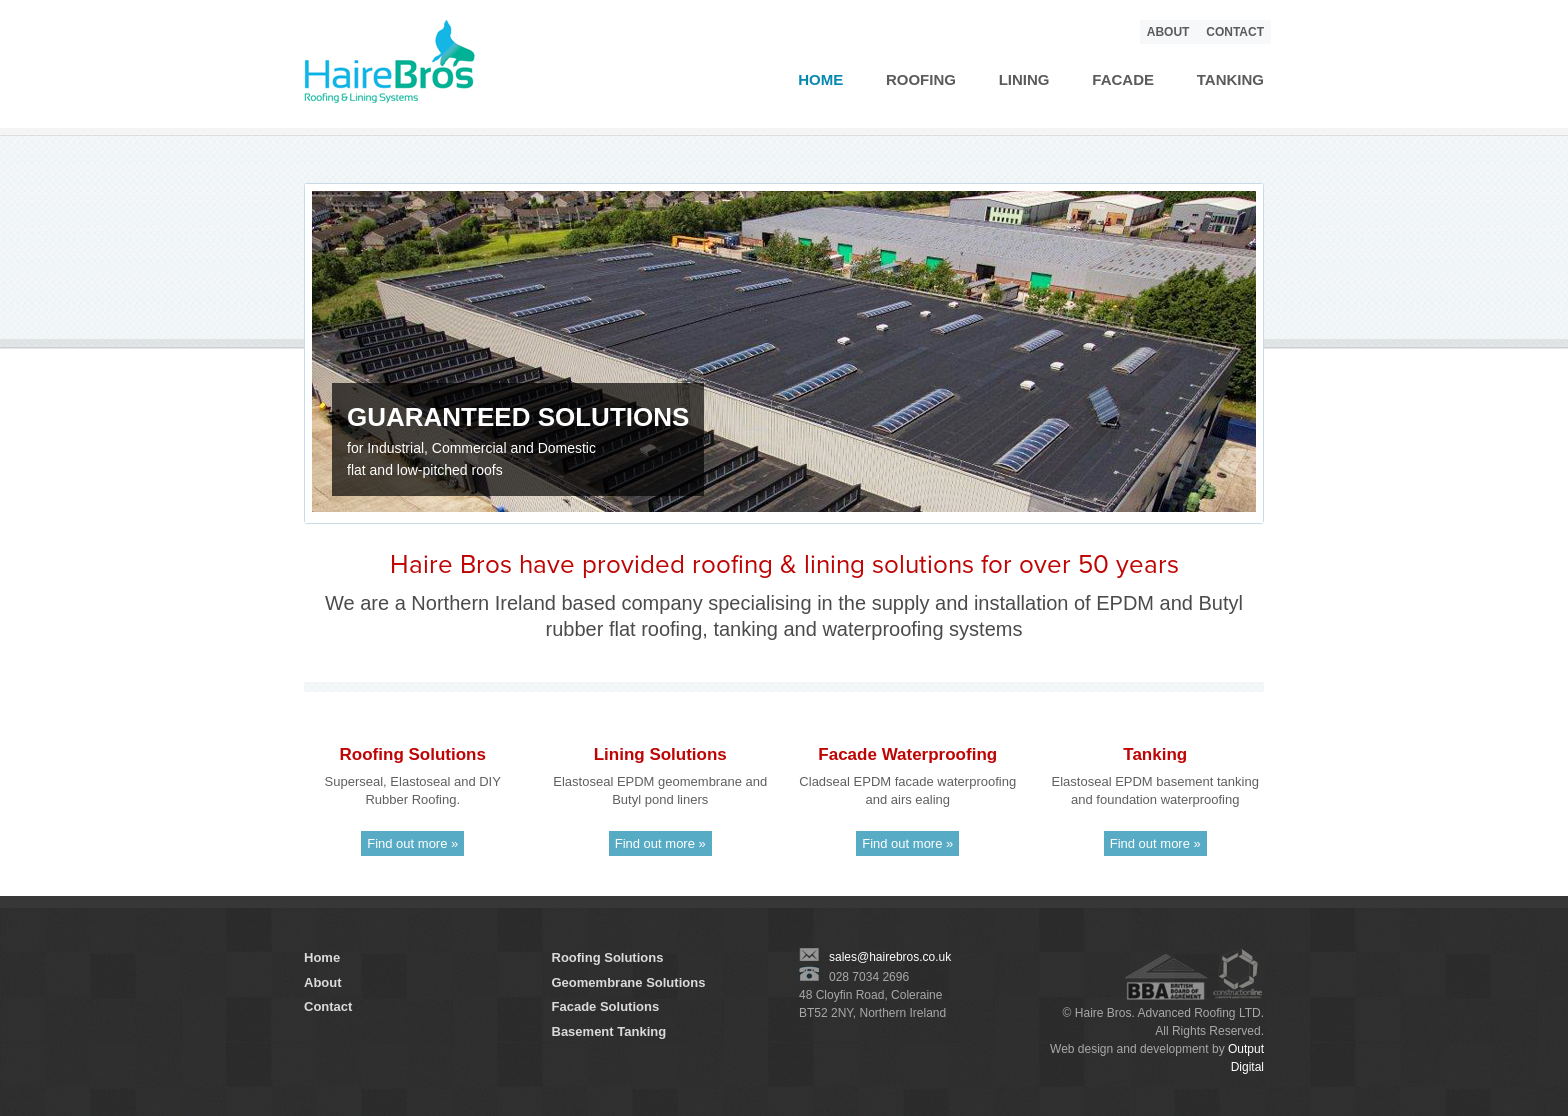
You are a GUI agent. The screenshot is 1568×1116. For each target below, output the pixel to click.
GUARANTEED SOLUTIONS (518, 417)
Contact (1235, 32)
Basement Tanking (609, 1031)
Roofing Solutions (608, 957)
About (1168, 32)
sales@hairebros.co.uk (875, 957)
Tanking (1230, 79)
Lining (1024, 79)
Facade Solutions (606, 1006)
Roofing (921, 79)
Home (820, 79)
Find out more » (412, 843)
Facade (1123, 79)
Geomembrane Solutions (629, 982)
